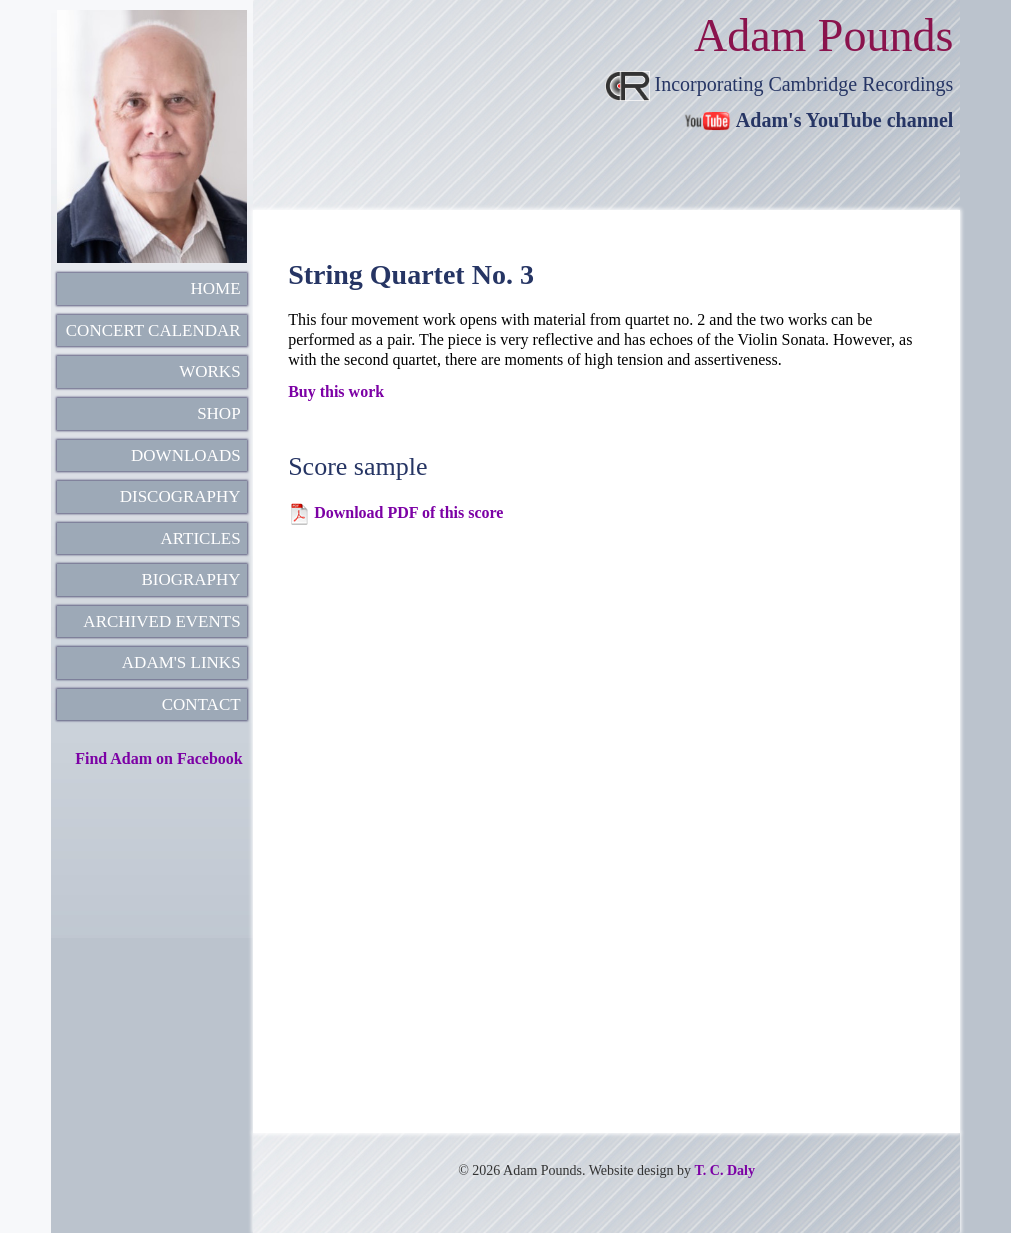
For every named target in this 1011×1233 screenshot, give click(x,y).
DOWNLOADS (186, 455)
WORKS (209, 371)
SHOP (218, 413)
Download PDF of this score (408, 512)
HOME (216, 288)
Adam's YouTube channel (844, 120)
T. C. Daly (725, 1170)
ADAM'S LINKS (181, 662)
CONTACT (201, 704)
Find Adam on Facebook (159, 758)
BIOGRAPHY (190, 579)
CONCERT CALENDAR (153, 330)
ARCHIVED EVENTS (161, 621)
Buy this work (336, 391)
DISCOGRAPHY (180, 496)
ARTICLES (200, 538)
